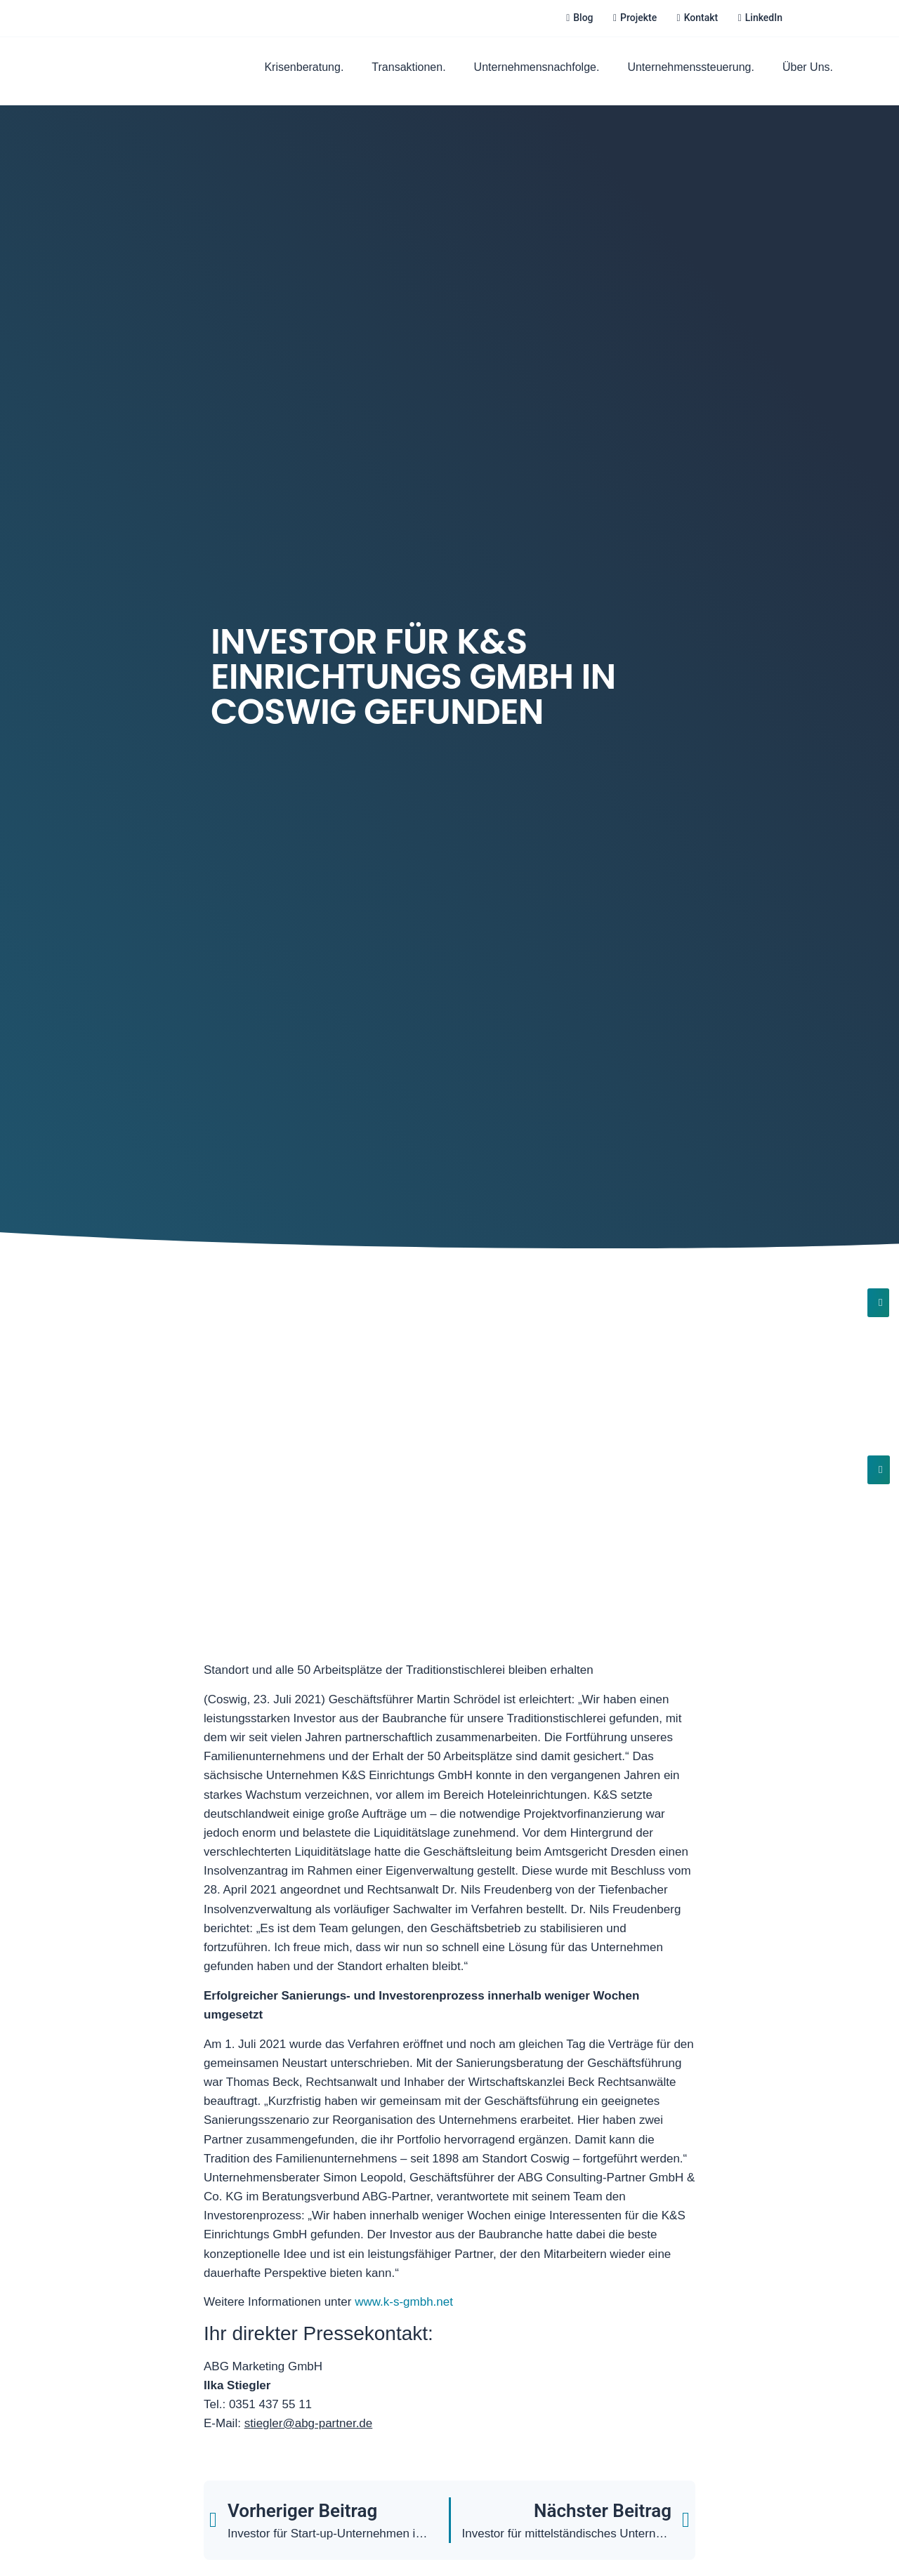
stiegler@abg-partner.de (308, 2423)
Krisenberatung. (303, 67)
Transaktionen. (408, 67)
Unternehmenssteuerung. (690, 67)
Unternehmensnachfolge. (537, 67)
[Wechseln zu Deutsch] (812, 18)
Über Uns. (807, 67)
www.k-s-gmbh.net (404, 2302)
